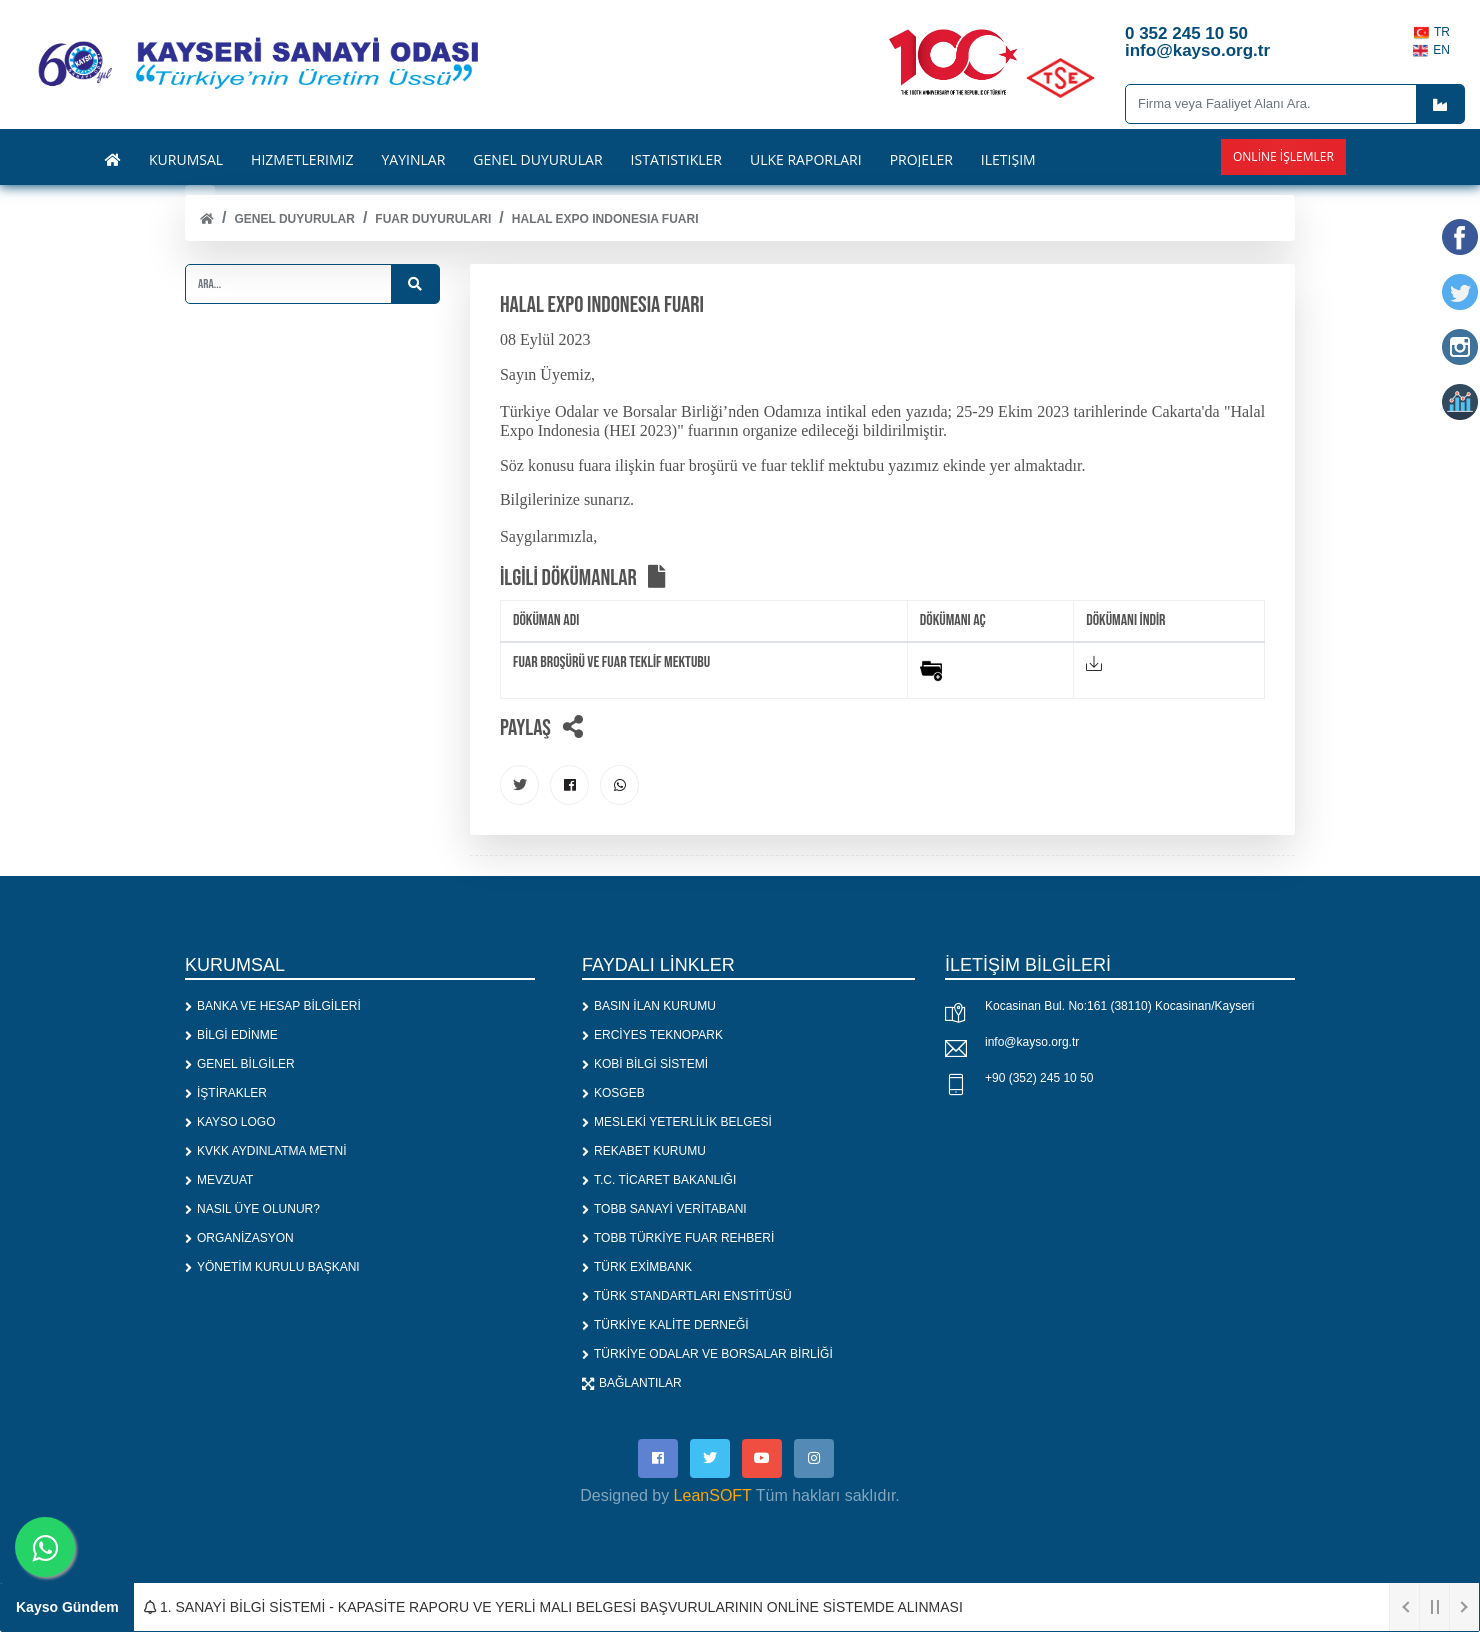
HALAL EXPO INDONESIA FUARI (605, 219)
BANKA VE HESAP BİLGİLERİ (273, 1007)
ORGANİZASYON (239, 1239)
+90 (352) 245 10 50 (1039, 1079)
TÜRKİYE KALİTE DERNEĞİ (665, 1326)
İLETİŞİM (1008, 160)
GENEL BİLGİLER (240, 1065)
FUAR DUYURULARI (433, 219)
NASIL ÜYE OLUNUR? (252, 1210)
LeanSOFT (713, 1497)
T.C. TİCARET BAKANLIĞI (659, 1181)
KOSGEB (613, 1094)
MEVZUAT (219, 1181)
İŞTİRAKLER (226, 1094)
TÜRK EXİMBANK (637, 1268)
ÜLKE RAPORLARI (806, 160)
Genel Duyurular (294, 219)
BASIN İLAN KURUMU (649, 1007)
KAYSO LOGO (230, 1123)
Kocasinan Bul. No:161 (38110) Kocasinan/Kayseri (1120, 1007)
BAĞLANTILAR (632, 1384)
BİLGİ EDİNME (231, 1036)
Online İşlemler (1283, 156)
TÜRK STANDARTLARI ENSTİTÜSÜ (687, 1297)
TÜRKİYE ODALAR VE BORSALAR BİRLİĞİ (707, 1355)
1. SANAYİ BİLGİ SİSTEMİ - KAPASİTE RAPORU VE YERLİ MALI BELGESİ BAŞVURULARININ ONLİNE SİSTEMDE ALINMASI (553, 1607)
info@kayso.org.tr (1032, 1043)
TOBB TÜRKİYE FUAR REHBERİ (678, 1239)
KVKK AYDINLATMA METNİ (266, 1152)
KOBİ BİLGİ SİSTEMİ (645, 1065)
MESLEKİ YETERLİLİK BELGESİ (677, 1123)
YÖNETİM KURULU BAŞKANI (272, 1268)
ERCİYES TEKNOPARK (652, 1036)
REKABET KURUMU (644, 1152)
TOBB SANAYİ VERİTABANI (664, 1210)
